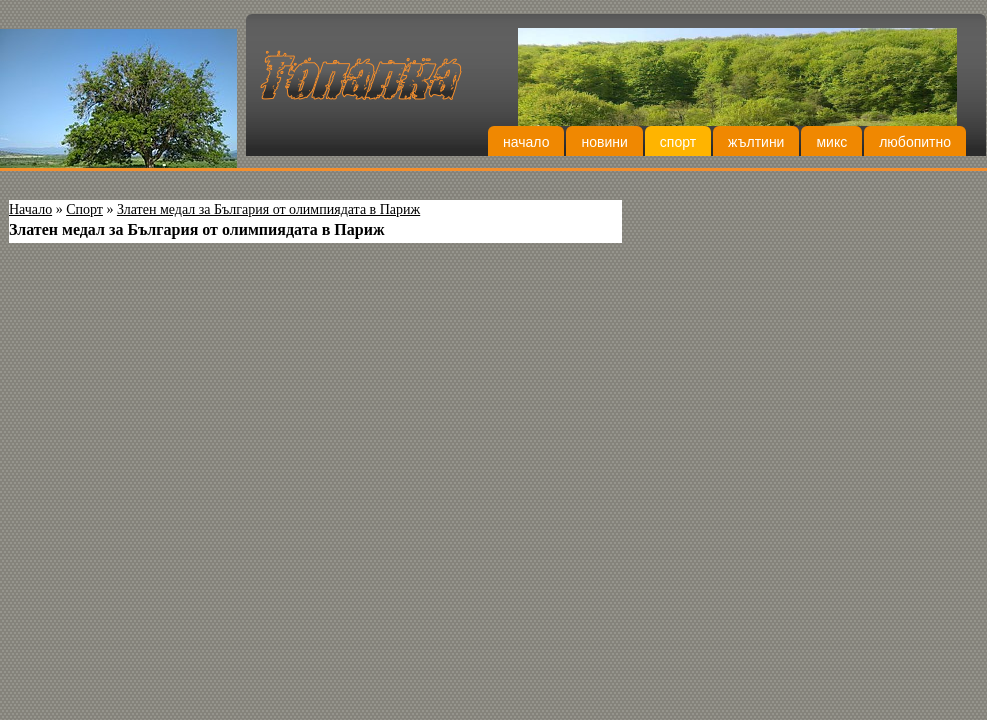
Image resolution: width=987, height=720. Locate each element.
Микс (831, 142)
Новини (604, 142)
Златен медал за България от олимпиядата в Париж (268, 209)
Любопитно (915, 142)
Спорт (678, 142)
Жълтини (756, 142)
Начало (526, 142)
